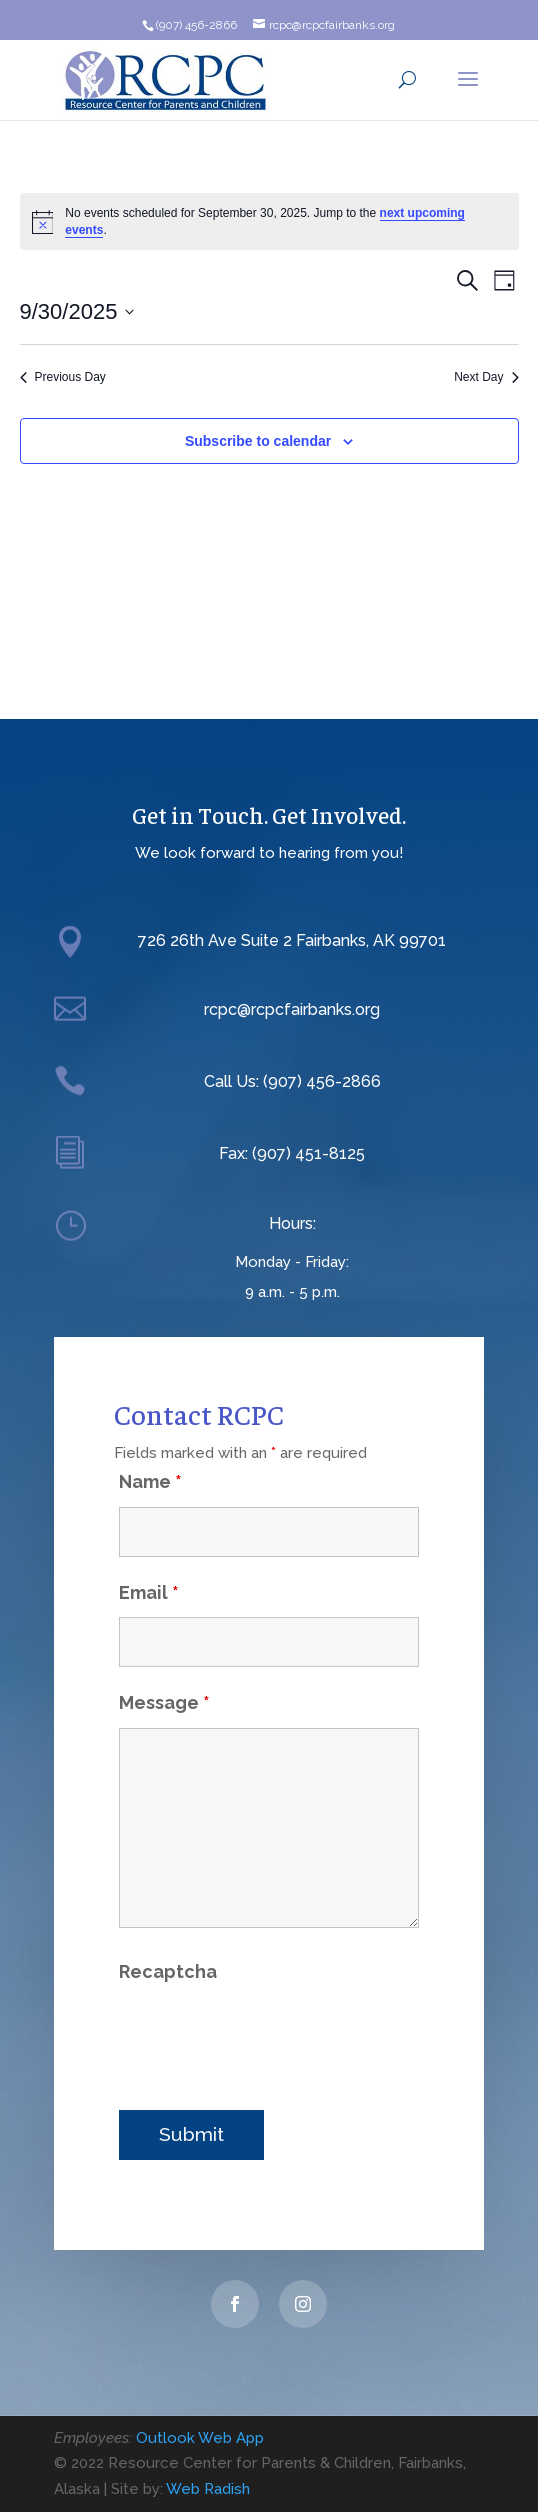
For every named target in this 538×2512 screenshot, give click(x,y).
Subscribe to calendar (258, 441)
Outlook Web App (200, 2438)
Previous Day (63, 377)
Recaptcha (168, 1939)
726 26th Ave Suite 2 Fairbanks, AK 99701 (292, 940)
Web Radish (208, 2489)
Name (150, 1449)
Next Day (486, 377)
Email (149, 1560)
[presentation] (271, 2004)
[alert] (269, 221)
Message (164, 1670)
